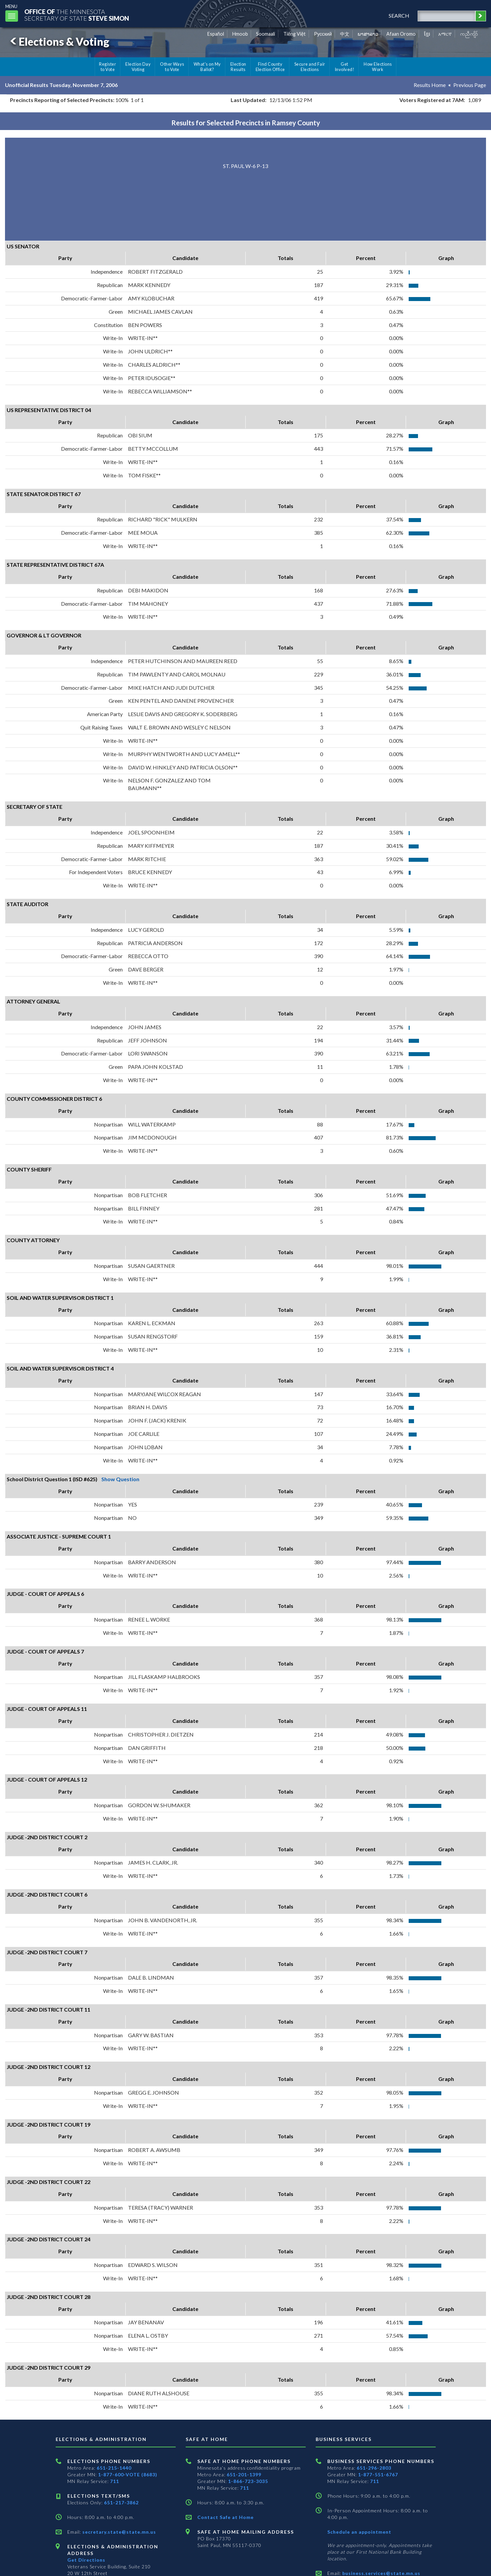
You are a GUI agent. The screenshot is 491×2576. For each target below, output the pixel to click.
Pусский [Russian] (323, 34)
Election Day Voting (138, 66)
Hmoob (240, 34)
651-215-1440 (114, 2468)
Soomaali (265, 34)
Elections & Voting (58, 41)
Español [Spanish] (215, 34)
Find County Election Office (270, 66)
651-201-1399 (244, 2474)
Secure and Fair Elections (309, 66)
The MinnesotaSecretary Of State (76, 15)
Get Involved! (344, 66)
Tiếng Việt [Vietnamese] (294, 34)
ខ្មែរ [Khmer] (427, 34)
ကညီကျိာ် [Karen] (469, 34)
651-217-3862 (121, 2502)
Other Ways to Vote (172, 66)
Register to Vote (107, 66)
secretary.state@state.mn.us (118, 2532)
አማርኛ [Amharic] (445, 34)
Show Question (120, 1479)
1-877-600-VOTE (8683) (127, 2474)
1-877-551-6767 (378, 2474)
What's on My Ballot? (207, 66)
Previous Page (469, 85)
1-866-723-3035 (248, 2481)
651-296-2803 (374, 2468)
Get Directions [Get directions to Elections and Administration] (86, 2560)
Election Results (238, 66)
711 (114, 2481)
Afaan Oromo (401, 34)
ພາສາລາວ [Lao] (368, 34)
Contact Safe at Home (225, 2517)
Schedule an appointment (359, 2532)
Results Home (430, 85)
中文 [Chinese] (344, 34)
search (399, 15)
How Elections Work (378, 66)
